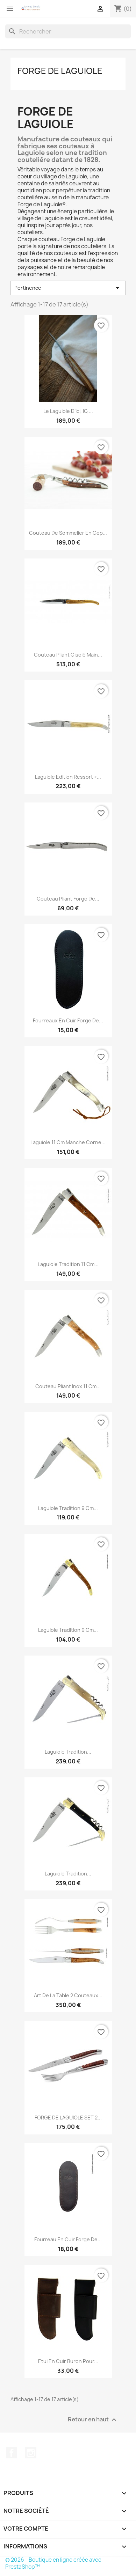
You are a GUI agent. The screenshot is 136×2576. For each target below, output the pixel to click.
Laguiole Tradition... (68, 1751)
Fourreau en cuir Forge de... (68, 2239)
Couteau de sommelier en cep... (68, 533)
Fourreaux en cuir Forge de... (68, 1020)
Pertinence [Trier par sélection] (68, 288)
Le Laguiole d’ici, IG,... (68, 411)
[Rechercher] (68, 31)
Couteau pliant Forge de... (68, 898)
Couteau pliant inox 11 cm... (68, 1386)
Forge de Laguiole (59, 71)
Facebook (11, 2452)
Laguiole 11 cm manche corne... (68, 1142)
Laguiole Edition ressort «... (68, 776)
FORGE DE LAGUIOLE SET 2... (68, 2117)
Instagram (30, 2452)
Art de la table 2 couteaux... (68, 1995)
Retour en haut (93, 2419)
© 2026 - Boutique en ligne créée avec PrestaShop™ (53, 2563)
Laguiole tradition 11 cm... (68, 1264)
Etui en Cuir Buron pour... (68, 2361)
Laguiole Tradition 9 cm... (68, 1508)
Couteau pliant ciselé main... (68, 654)
